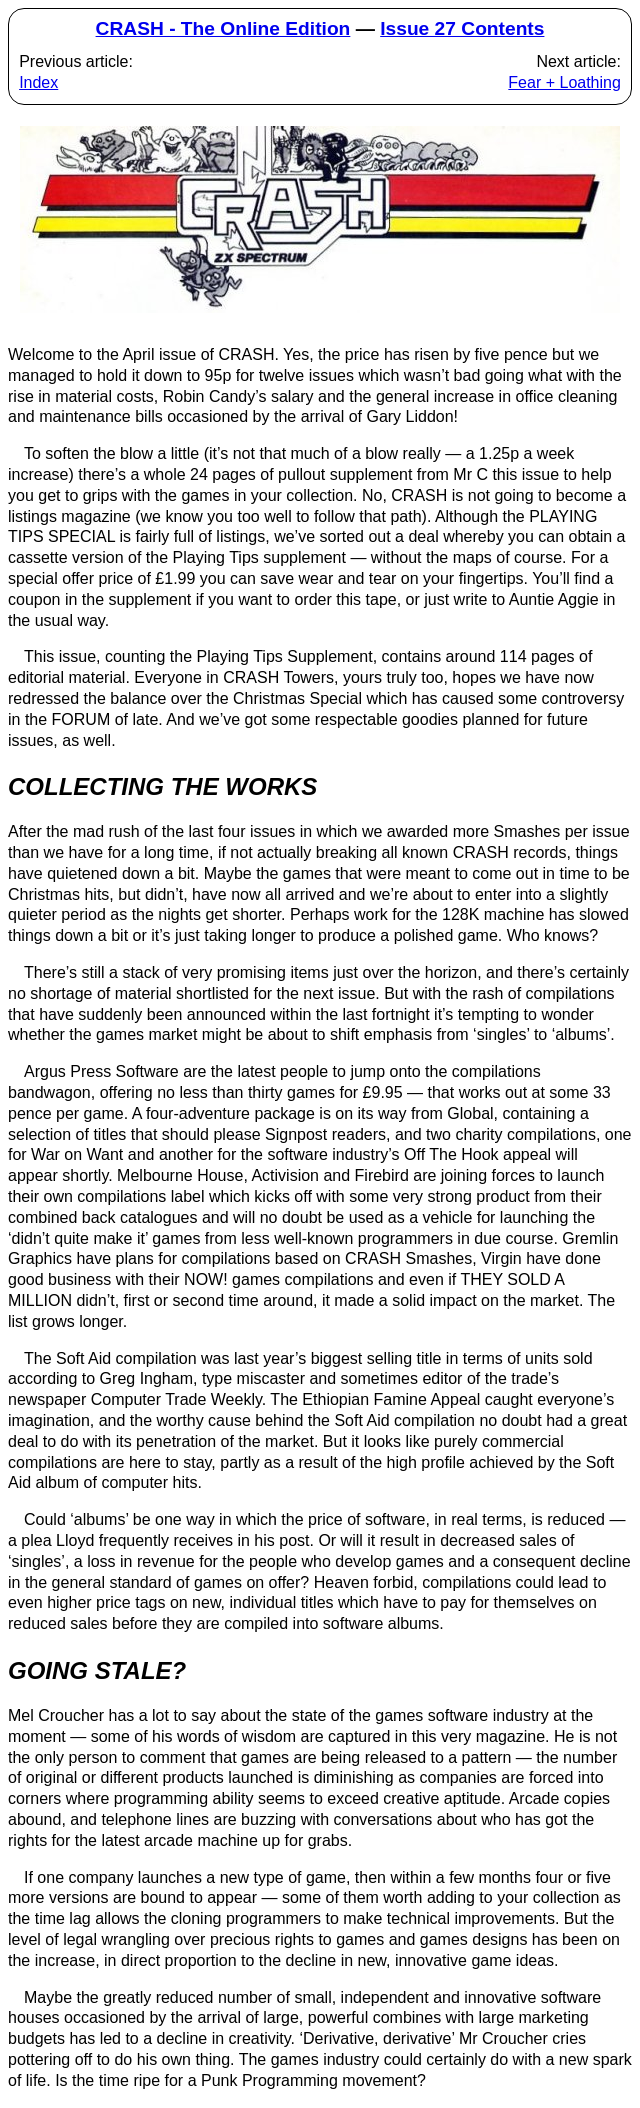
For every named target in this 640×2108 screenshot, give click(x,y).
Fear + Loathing (564, 82)
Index (38, 82)
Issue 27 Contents (462, 28)
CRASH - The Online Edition (223, 28)
